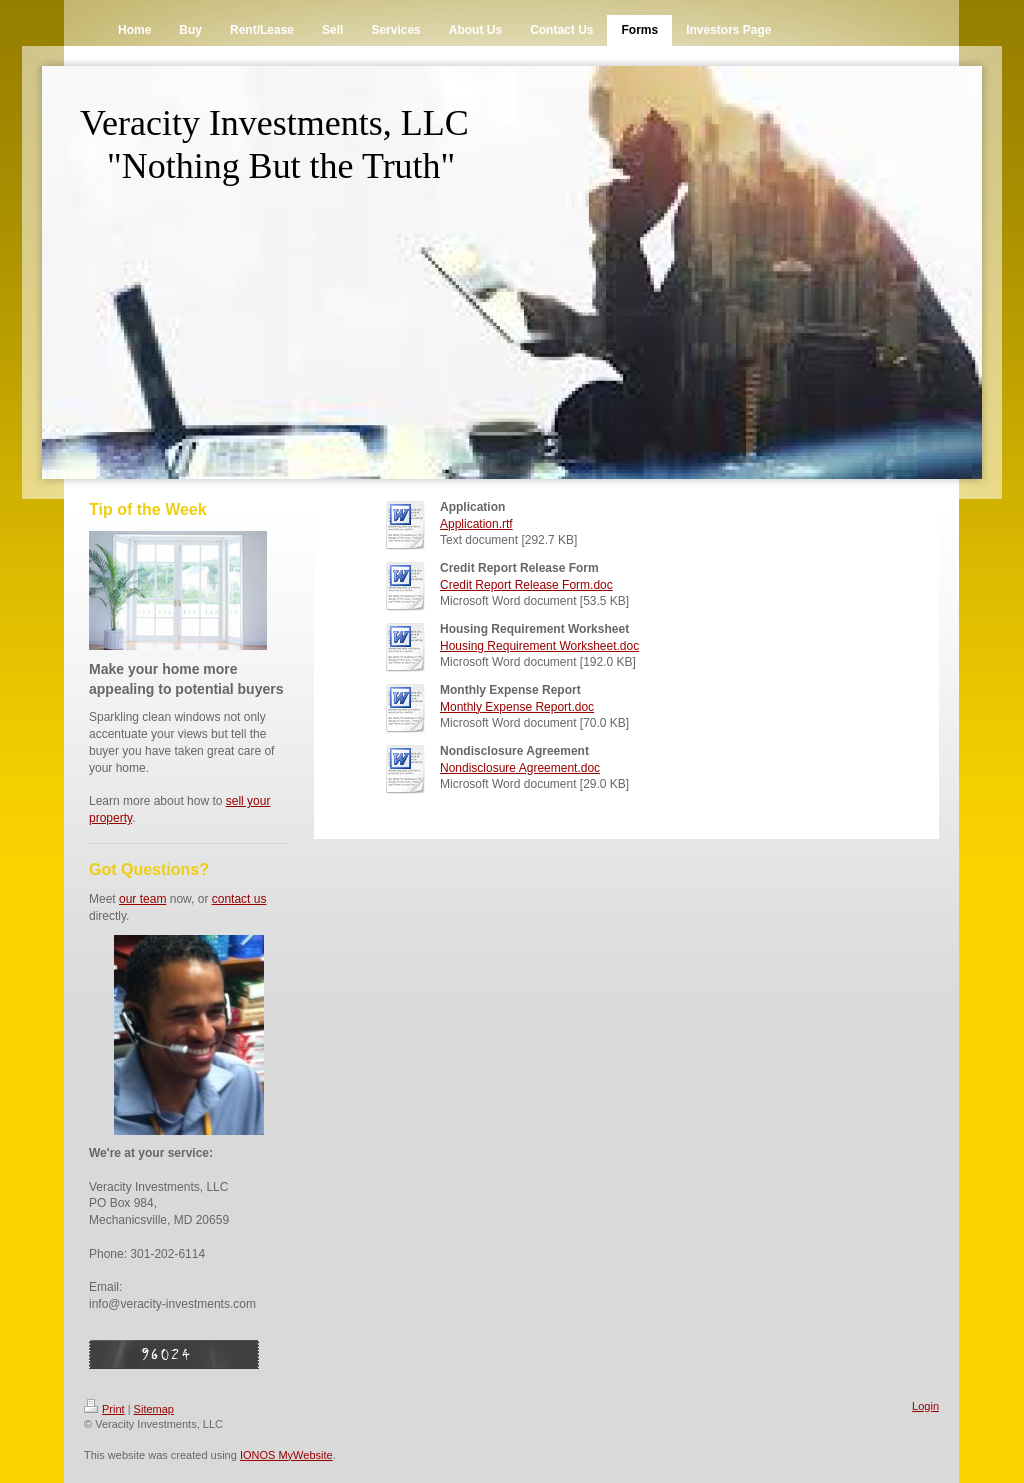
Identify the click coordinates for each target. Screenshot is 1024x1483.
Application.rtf (476, 524)
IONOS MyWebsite (286, 1455)
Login (925, 1406)
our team (142, 899)
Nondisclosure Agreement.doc (520, 768)
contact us (239, 899)
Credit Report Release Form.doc (526, 585)
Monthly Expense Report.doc (517, 707)
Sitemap (154, 1409)
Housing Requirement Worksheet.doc (539, 646)
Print (104, 1409)
